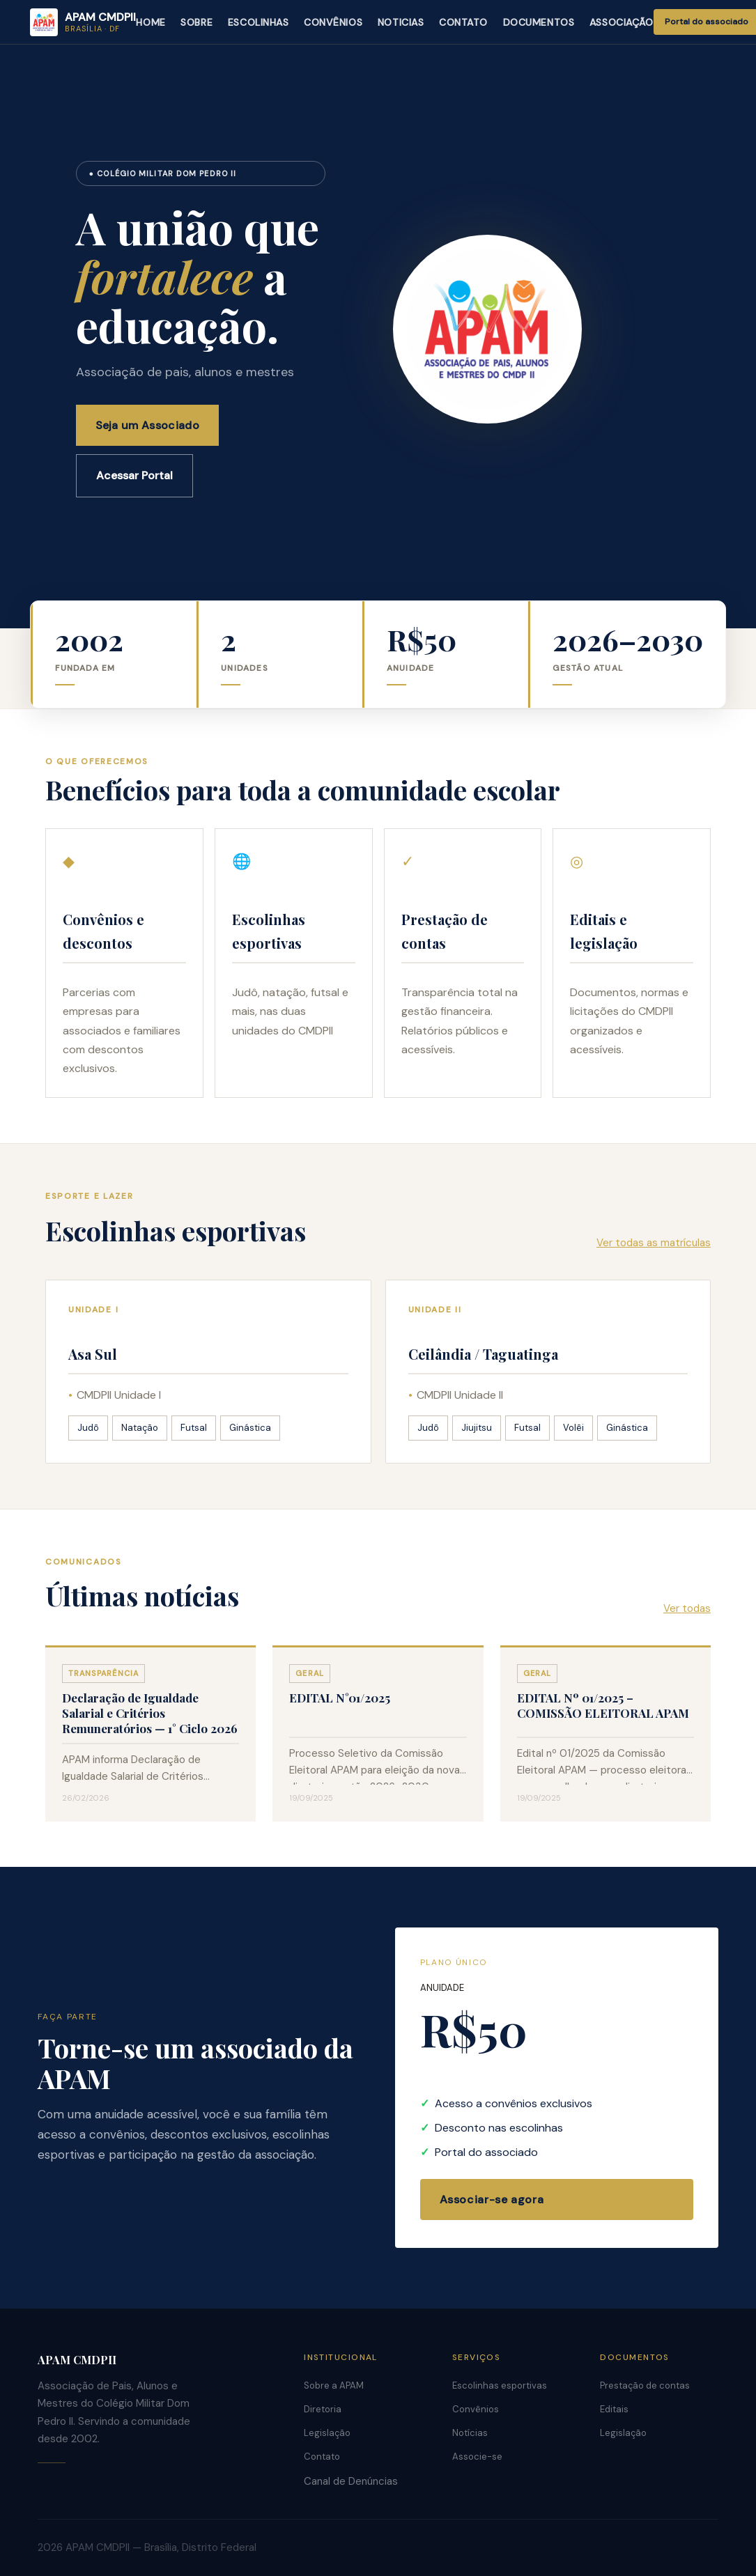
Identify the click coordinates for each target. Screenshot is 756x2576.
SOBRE (196, 22)
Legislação (327, 2433)
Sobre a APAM (334, 2385)
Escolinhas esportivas (499, 2385)
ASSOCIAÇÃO (621, 22)
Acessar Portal (134, 475)
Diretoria (322, 2409)
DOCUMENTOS (539, 22)
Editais (614, 2409)
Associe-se (477, 2456)
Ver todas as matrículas (653, 1243)
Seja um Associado (147, 425)
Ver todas (687, 1608)
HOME (150, 22)
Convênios (475, 2409)
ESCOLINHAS (258, 22)
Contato (322, 2456)
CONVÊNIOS (333, 22)
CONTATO (463, 22)
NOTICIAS (401, 22)
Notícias (470, 2433)
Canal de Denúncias (351, 2481)
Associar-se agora (492, 2199)
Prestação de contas (645, 2385)
